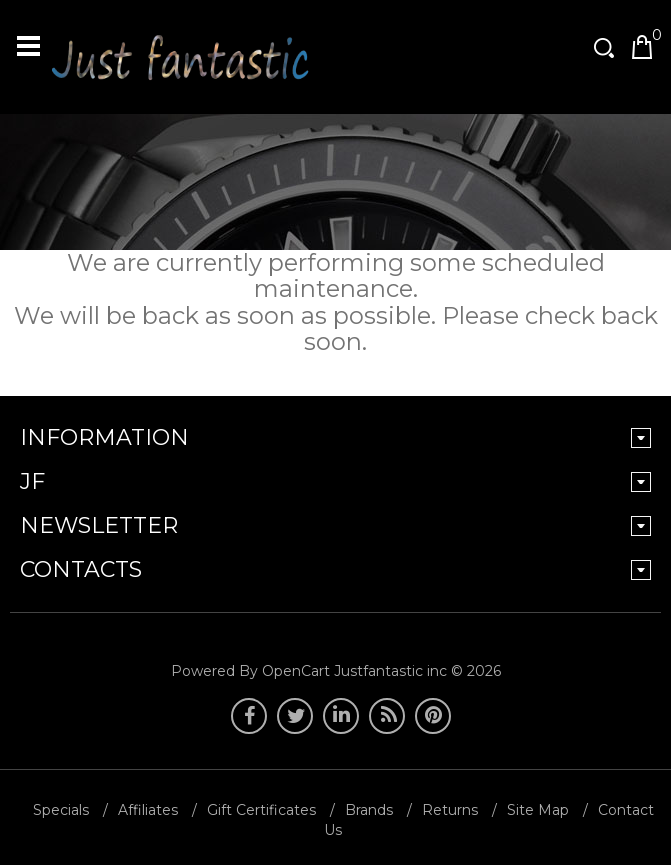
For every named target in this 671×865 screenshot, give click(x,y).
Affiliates (148, 810)
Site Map (538, 810)
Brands (369, 810)
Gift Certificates (261, 810)
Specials (61, 810)
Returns (450, 810)
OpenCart (296, 671)
